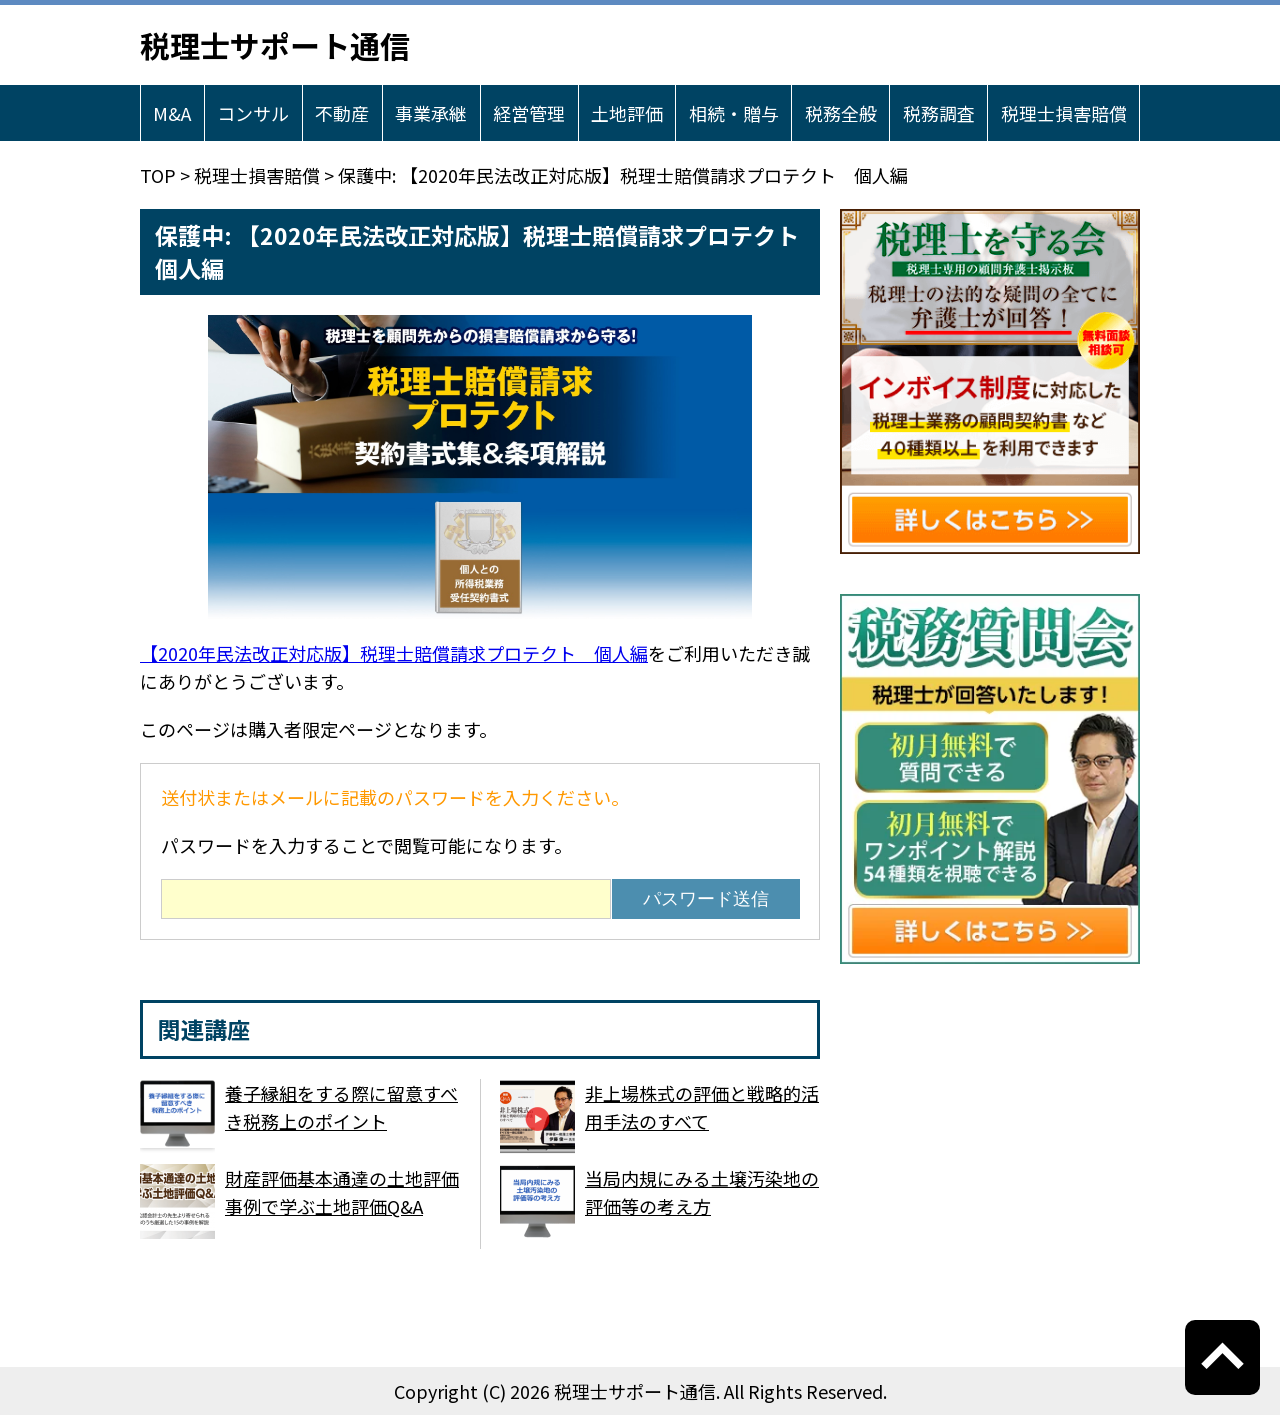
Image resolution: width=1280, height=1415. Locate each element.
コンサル (253, 113)
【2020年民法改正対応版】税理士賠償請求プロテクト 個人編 (394, 653)
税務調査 (939, 113)
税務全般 (841, 113)
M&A (172, 113)
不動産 (342, 113)
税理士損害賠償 (1064, 113)
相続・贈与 (734, 113)
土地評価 (627, 113)
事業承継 (431, 113)
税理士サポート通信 (275, 45)
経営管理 (529, 113)
